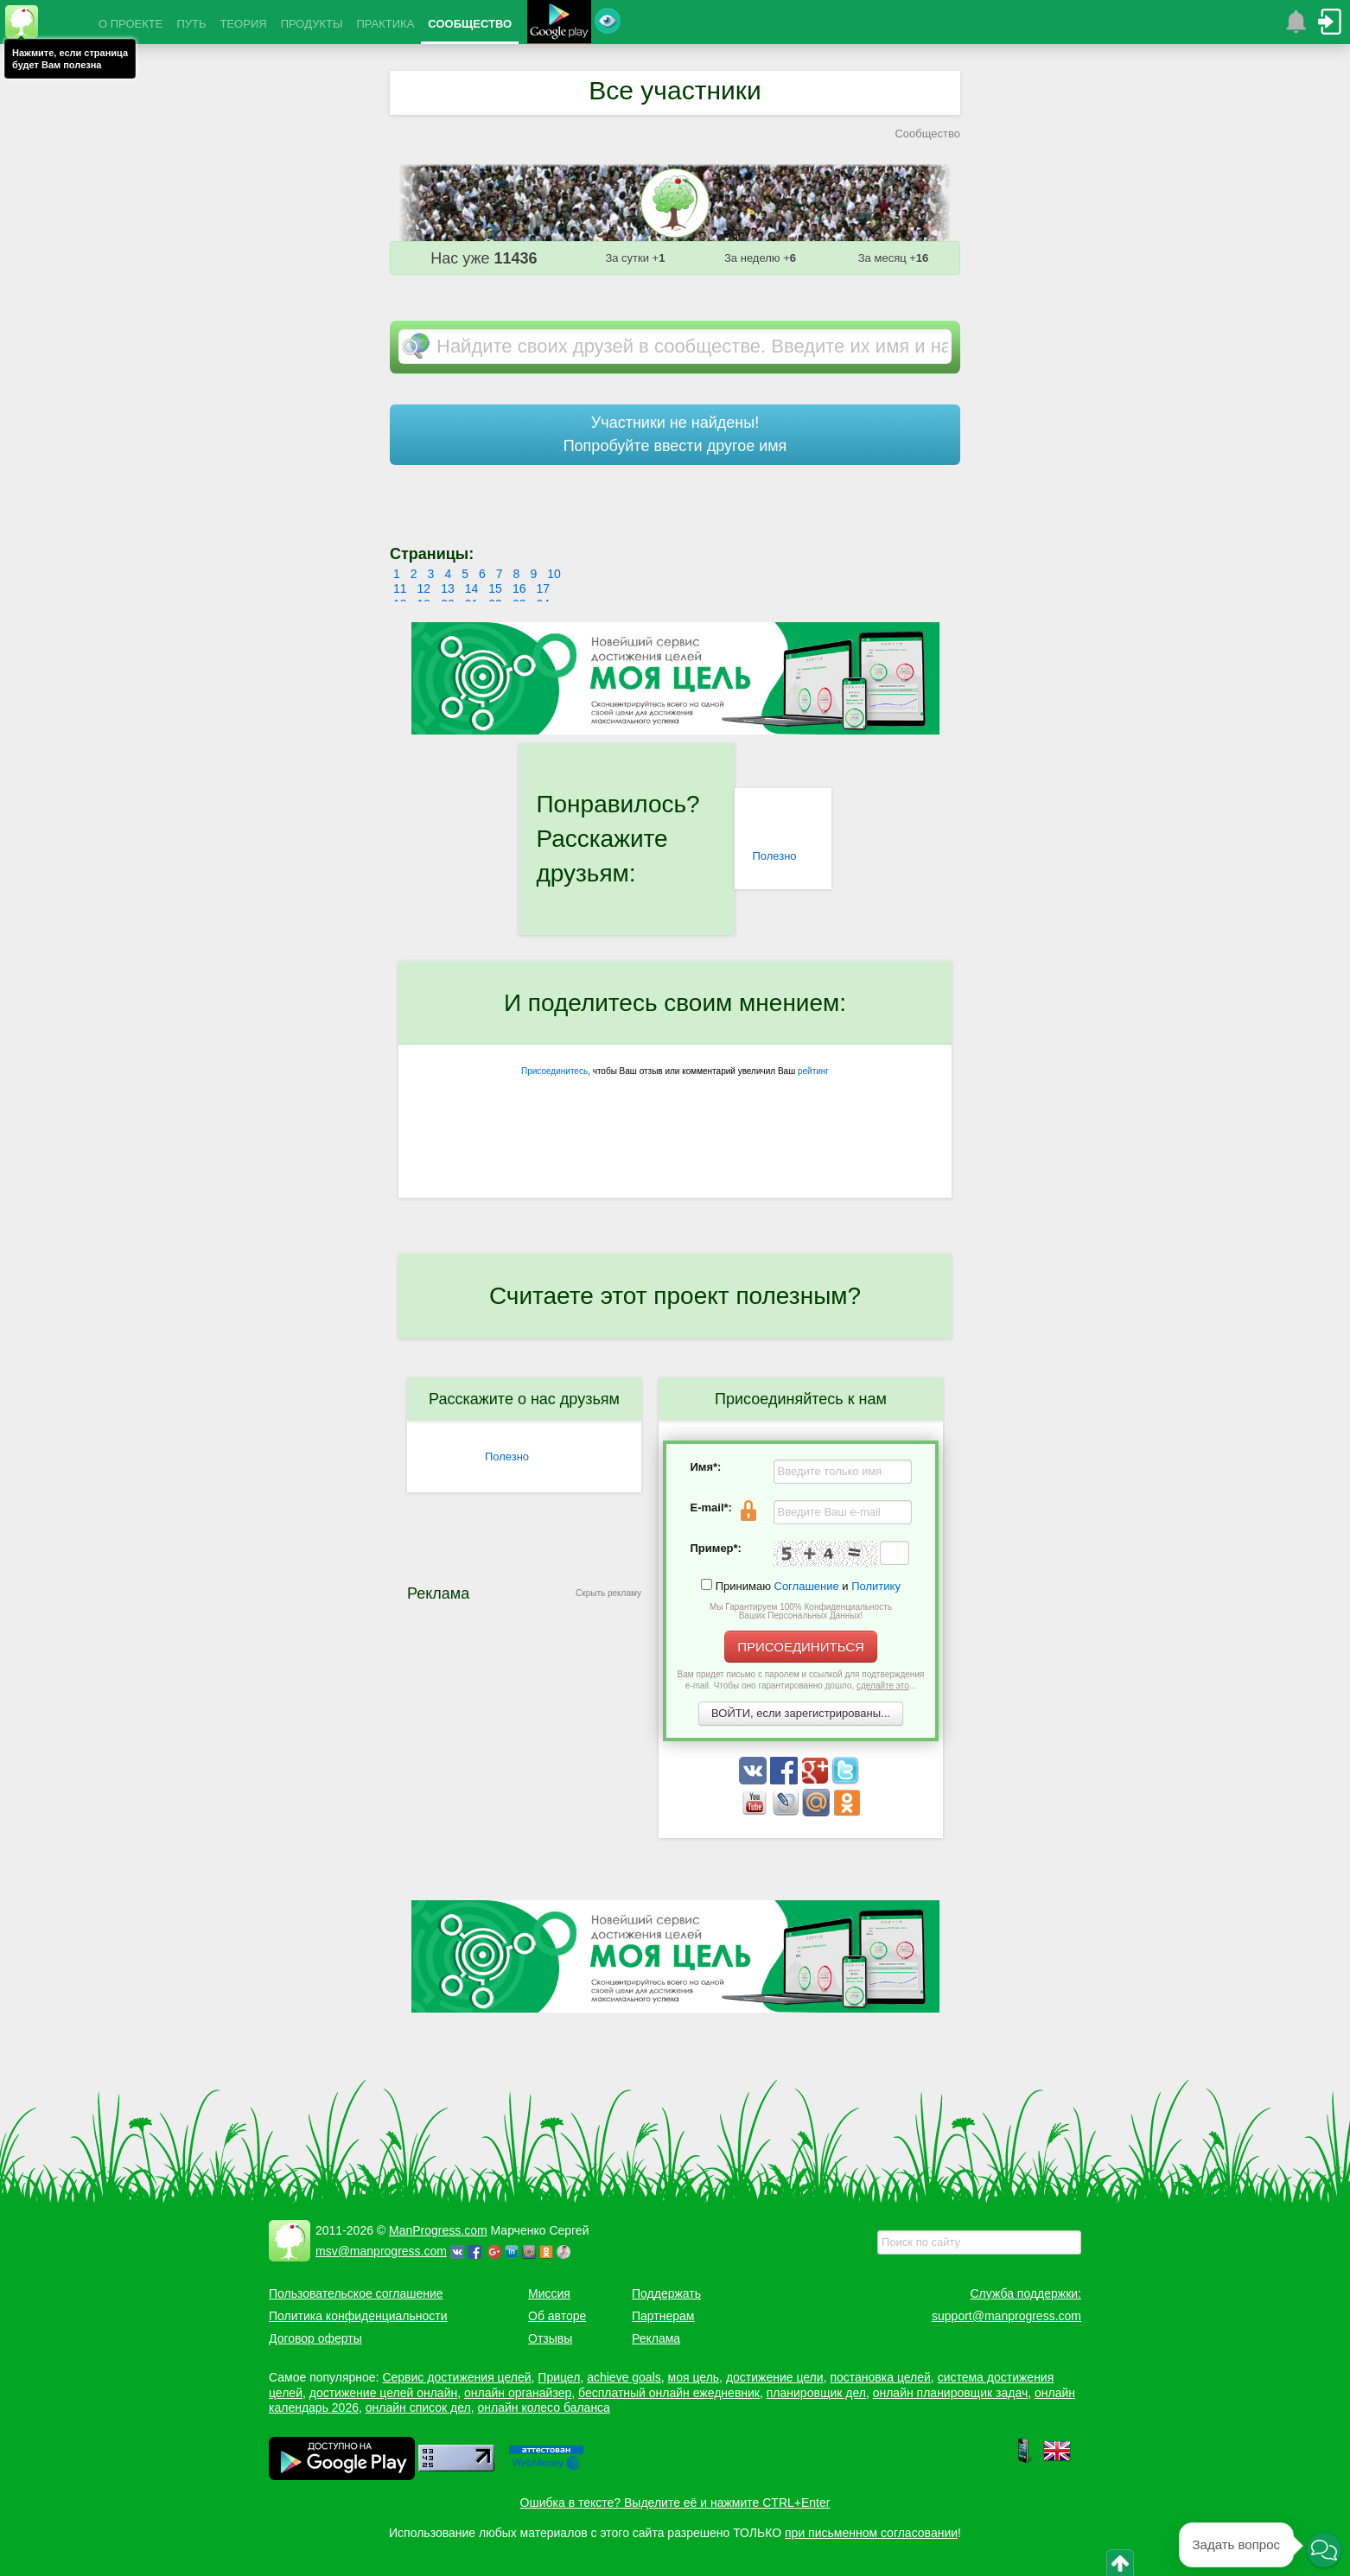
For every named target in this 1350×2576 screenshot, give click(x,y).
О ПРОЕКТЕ (130, 23)
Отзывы (550, 2338)
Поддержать (666, 2293)
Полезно (774, 855)
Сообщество (927, 133)
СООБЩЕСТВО (470, 23)
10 (554, 574)
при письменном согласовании (871, 2533)
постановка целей (880, 2377)
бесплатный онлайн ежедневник (669, 2393)
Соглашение (806, 1586)
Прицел (559, 2377)
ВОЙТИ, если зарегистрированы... (800, 1713)
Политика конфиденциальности (358, 2316)
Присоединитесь (554, 1071)
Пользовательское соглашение (356, 2293)
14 (472, 588)
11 (400, 588)
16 (519, 588)
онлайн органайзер (517, 2393)
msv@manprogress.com (381, 2251)
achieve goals (624, 2377)
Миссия (549, 2293)
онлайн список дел (418, 2407)
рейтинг (813, 1071)
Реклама (656, 2338)
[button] (1324, 2550)
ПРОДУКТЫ (312, 23)
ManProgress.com (438, 2230)
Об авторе (557, 2316)
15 (495, 588)
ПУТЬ (191, 23)
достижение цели (775, 2377)
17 (543, 588)
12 (424, 588)
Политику (876, 1586)
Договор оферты (315, 2338)
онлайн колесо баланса (543, 2407)
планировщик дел (816, 2393)
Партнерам (663, 2316)
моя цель (694, 2377)
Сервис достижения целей (456, 2377)
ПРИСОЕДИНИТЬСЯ (800, 1646)
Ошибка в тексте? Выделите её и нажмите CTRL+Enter (675, 2502)
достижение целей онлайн (383, 2393)
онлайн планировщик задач (950, 2393)
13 (448, 588)
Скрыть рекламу (608, 1593)
